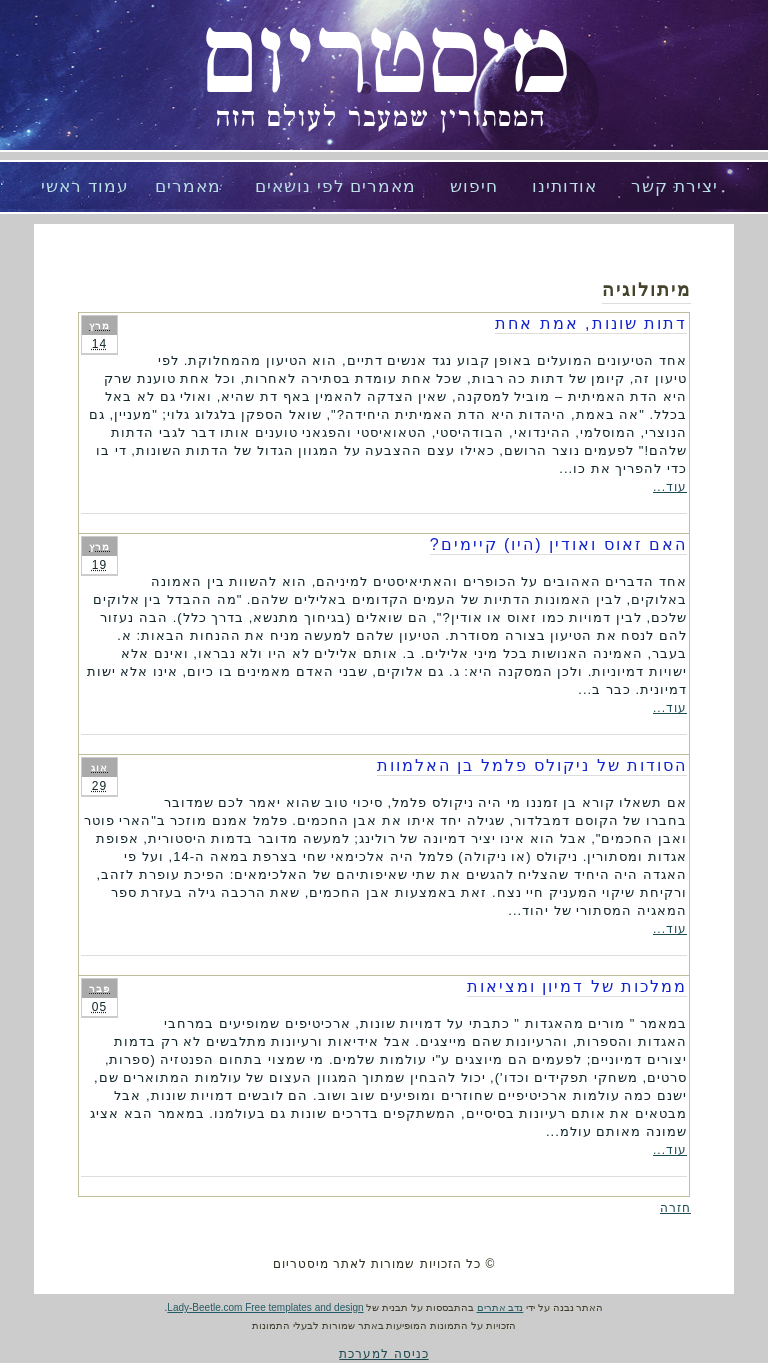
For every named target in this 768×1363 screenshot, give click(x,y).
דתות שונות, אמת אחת (591, 323)
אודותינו (564, 186)
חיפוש (474, 186)
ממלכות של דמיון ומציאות (577, 986)
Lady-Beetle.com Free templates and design (265, 1307)
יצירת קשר (674, 186)
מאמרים (188, 186)
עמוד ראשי (85, 186)
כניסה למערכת (383, 1354)
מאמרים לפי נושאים (335, 186)
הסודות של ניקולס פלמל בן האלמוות (532, 765)
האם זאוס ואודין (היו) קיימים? (558, 544)
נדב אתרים (500, 1307)
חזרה (675, 1208)
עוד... (670, 487)
